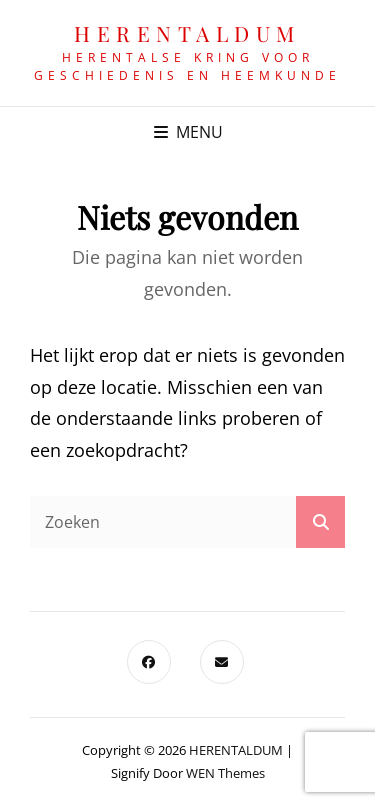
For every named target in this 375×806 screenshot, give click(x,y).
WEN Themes (225, 773)
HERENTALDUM (187, 33)
